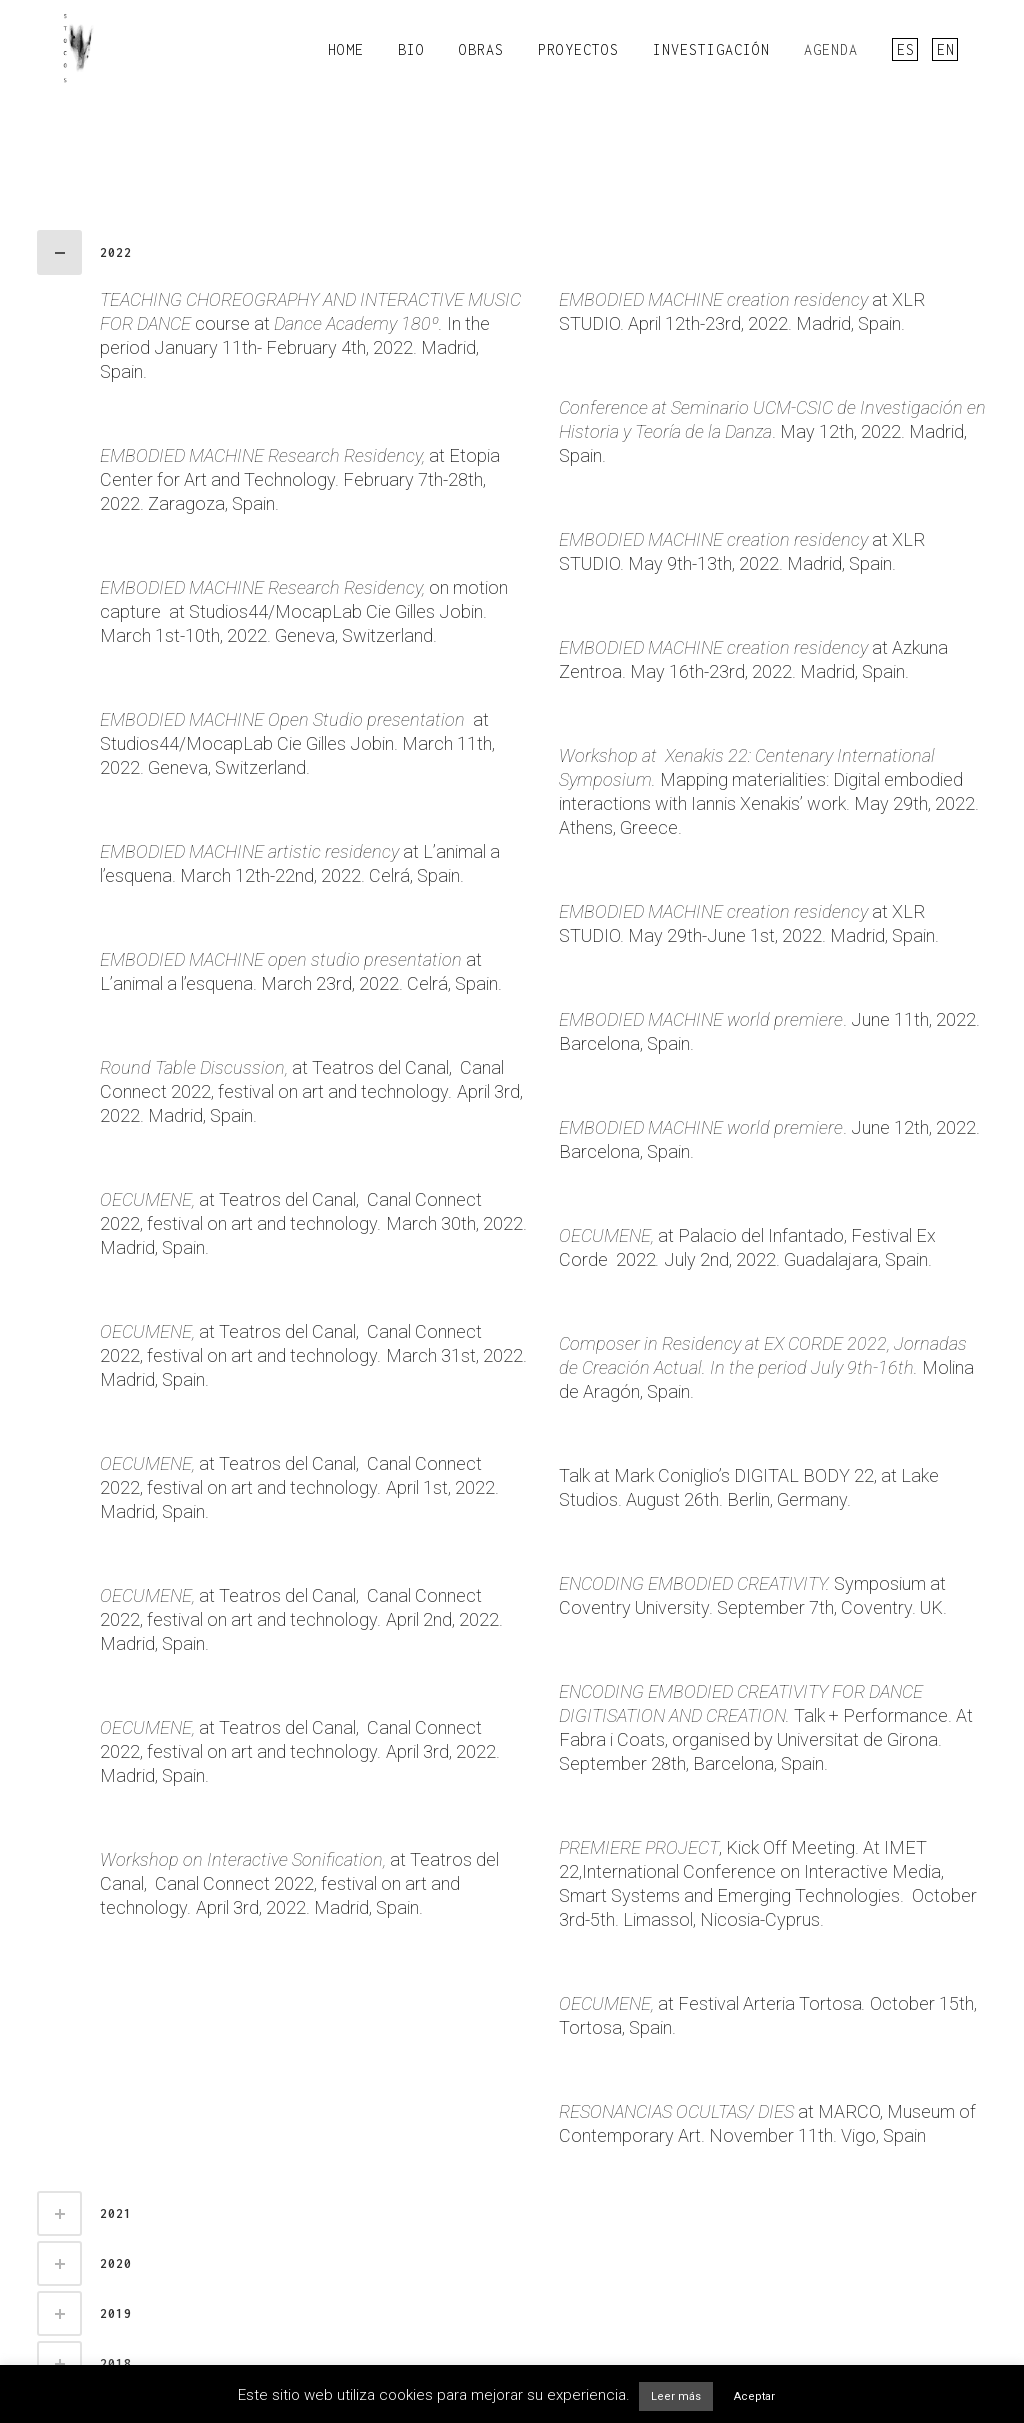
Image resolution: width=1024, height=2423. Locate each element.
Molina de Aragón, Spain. (766, 1367)
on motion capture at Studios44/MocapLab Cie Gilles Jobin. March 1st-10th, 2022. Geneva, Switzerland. (304, 611)
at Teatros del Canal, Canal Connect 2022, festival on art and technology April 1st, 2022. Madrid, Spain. (299, 1487)
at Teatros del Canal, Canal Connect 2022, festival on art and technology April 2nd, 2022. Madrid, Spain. (301, 1619)
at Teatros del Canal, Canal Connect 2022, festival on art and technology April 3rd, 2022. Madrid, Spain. (311, 1091)
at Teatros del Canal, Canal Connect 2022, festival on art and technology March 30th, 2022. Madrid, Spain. (313, 1223)
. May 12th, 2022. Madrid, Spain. (772, 431)
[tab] (512, 252)
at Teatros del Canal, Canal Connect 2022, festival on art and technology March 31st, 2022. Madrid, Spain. (313, 1355)
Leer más (676, 2396)
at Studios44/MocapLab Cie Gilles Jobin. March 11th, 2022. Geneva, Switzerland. (297, 743)
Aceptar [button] (754, 2396)
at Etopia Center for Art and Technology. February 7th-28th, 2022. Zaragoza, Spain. (300, 479)
